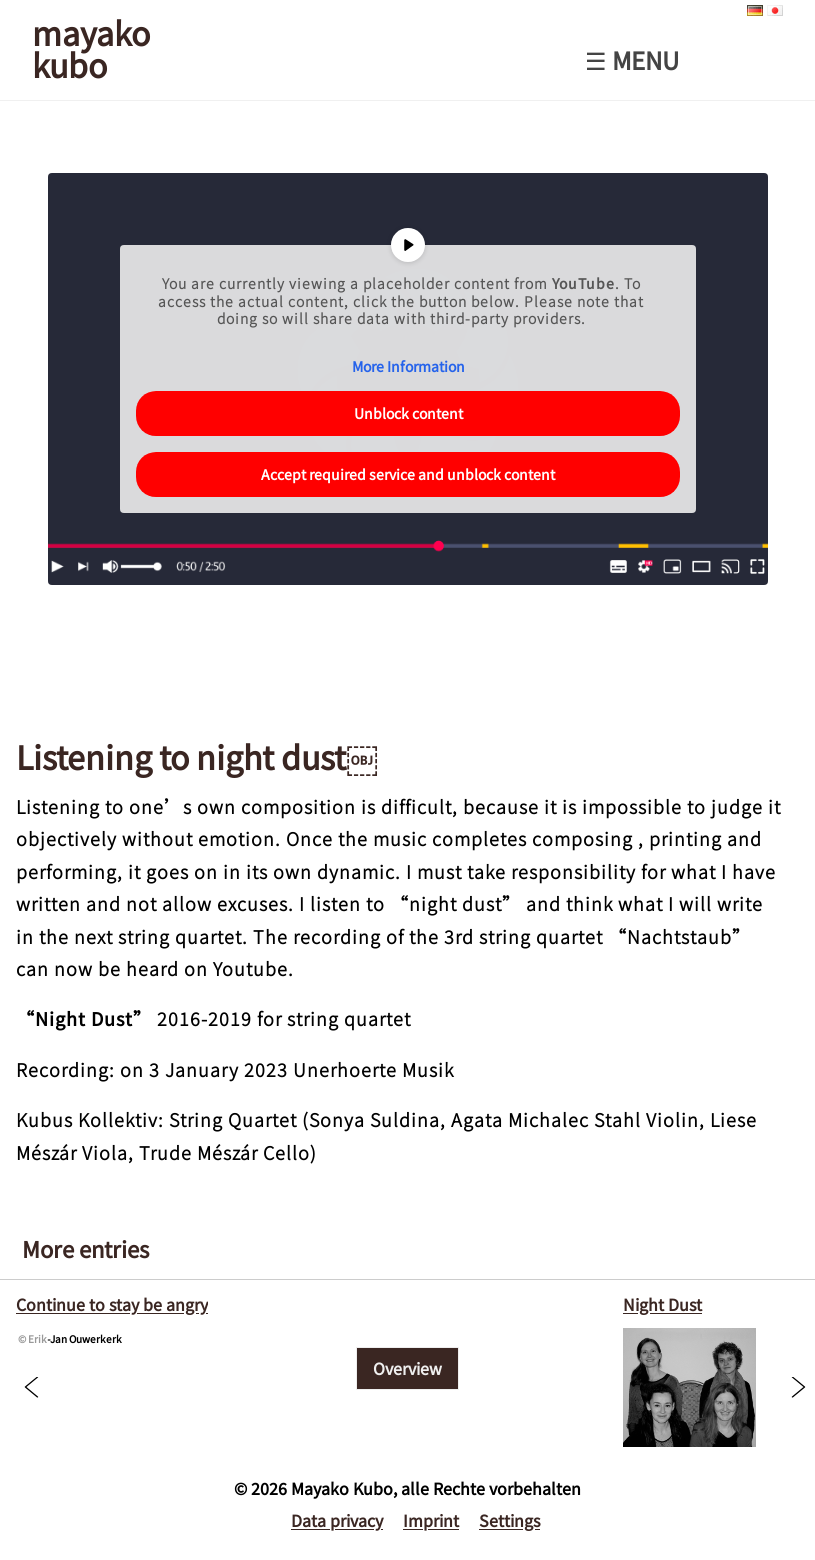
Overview (407, 1368)
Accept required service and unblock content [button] (408, 474)
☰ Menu (632, 60)
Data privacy (337, 1520)
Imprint (431, 1520)
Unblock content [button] (407, 413)
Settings (509, 1520)
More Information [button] (407, 367)
